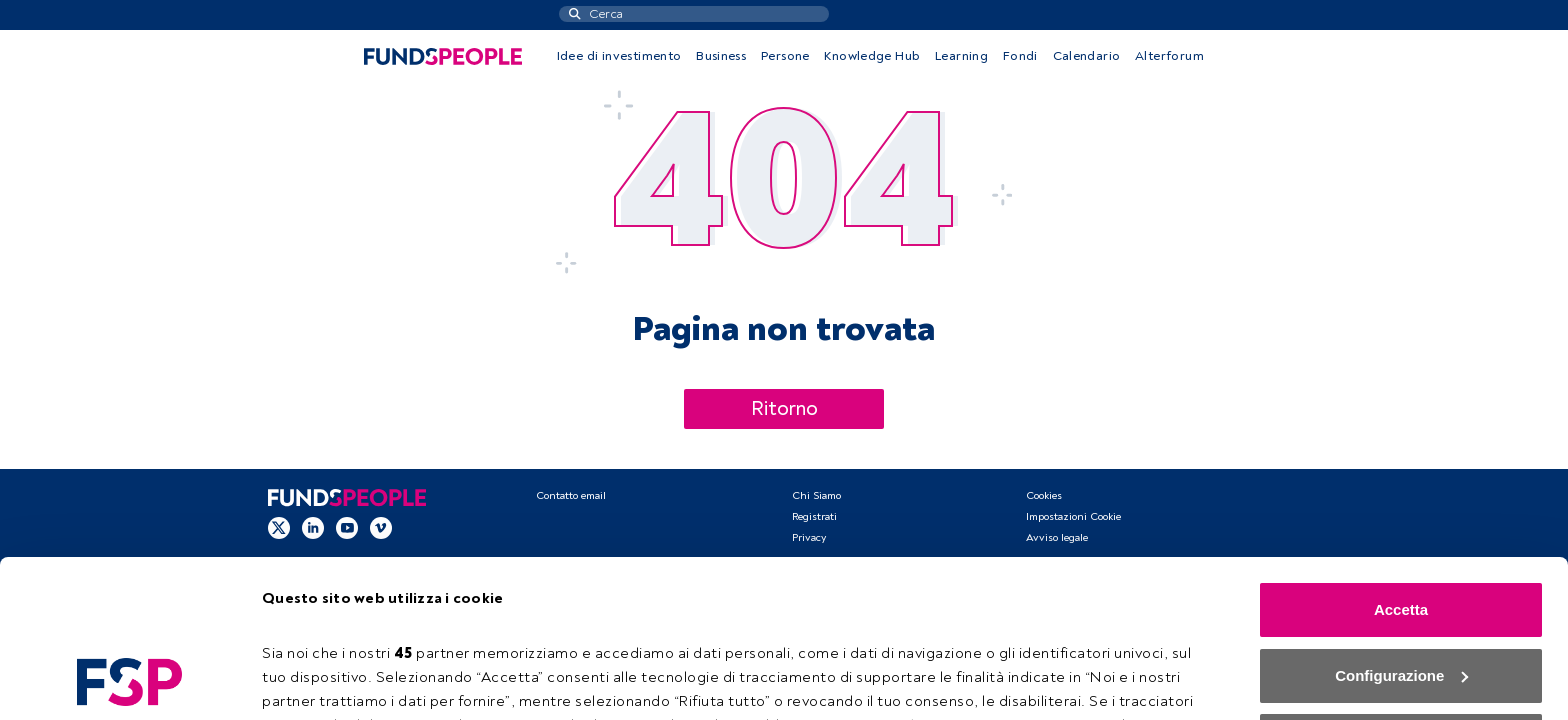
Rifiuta (1401, 593)
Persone (785, 56)
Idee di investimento (619, 56)
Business (721, 56)
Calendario (1087, 56)
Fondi (1020, 56)
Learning (961, 56)
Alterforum (1169, 56)
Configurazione (319, 680)
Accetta (1401, 462)
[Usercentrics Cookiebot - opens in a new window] (129, 681)
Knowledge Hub (872, 56)
